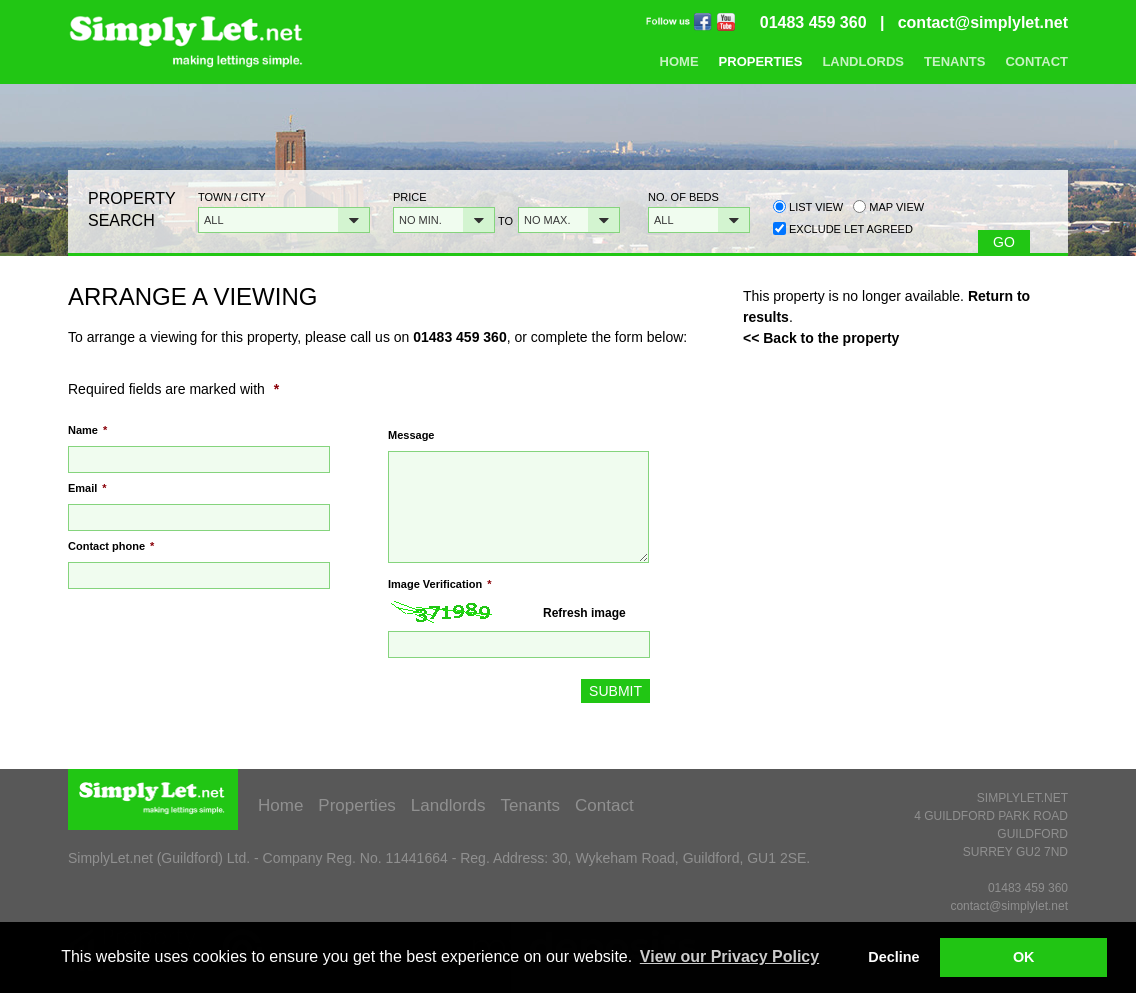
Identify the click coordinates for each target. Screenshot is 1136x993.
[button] (284, 220)
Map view (888, 206)
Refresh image (584, 613)
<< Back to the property (821, 338)
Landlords (863, 62)
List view (808, 206)
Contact (1036, 62)
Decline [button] (893, 957)
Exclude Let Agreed (851, 229)
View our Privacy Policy (729, 956)
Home (679, 62)
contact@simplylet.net (983, 22)
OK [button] (1024, 957)
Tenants (954, 62)
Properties (761, 62)
